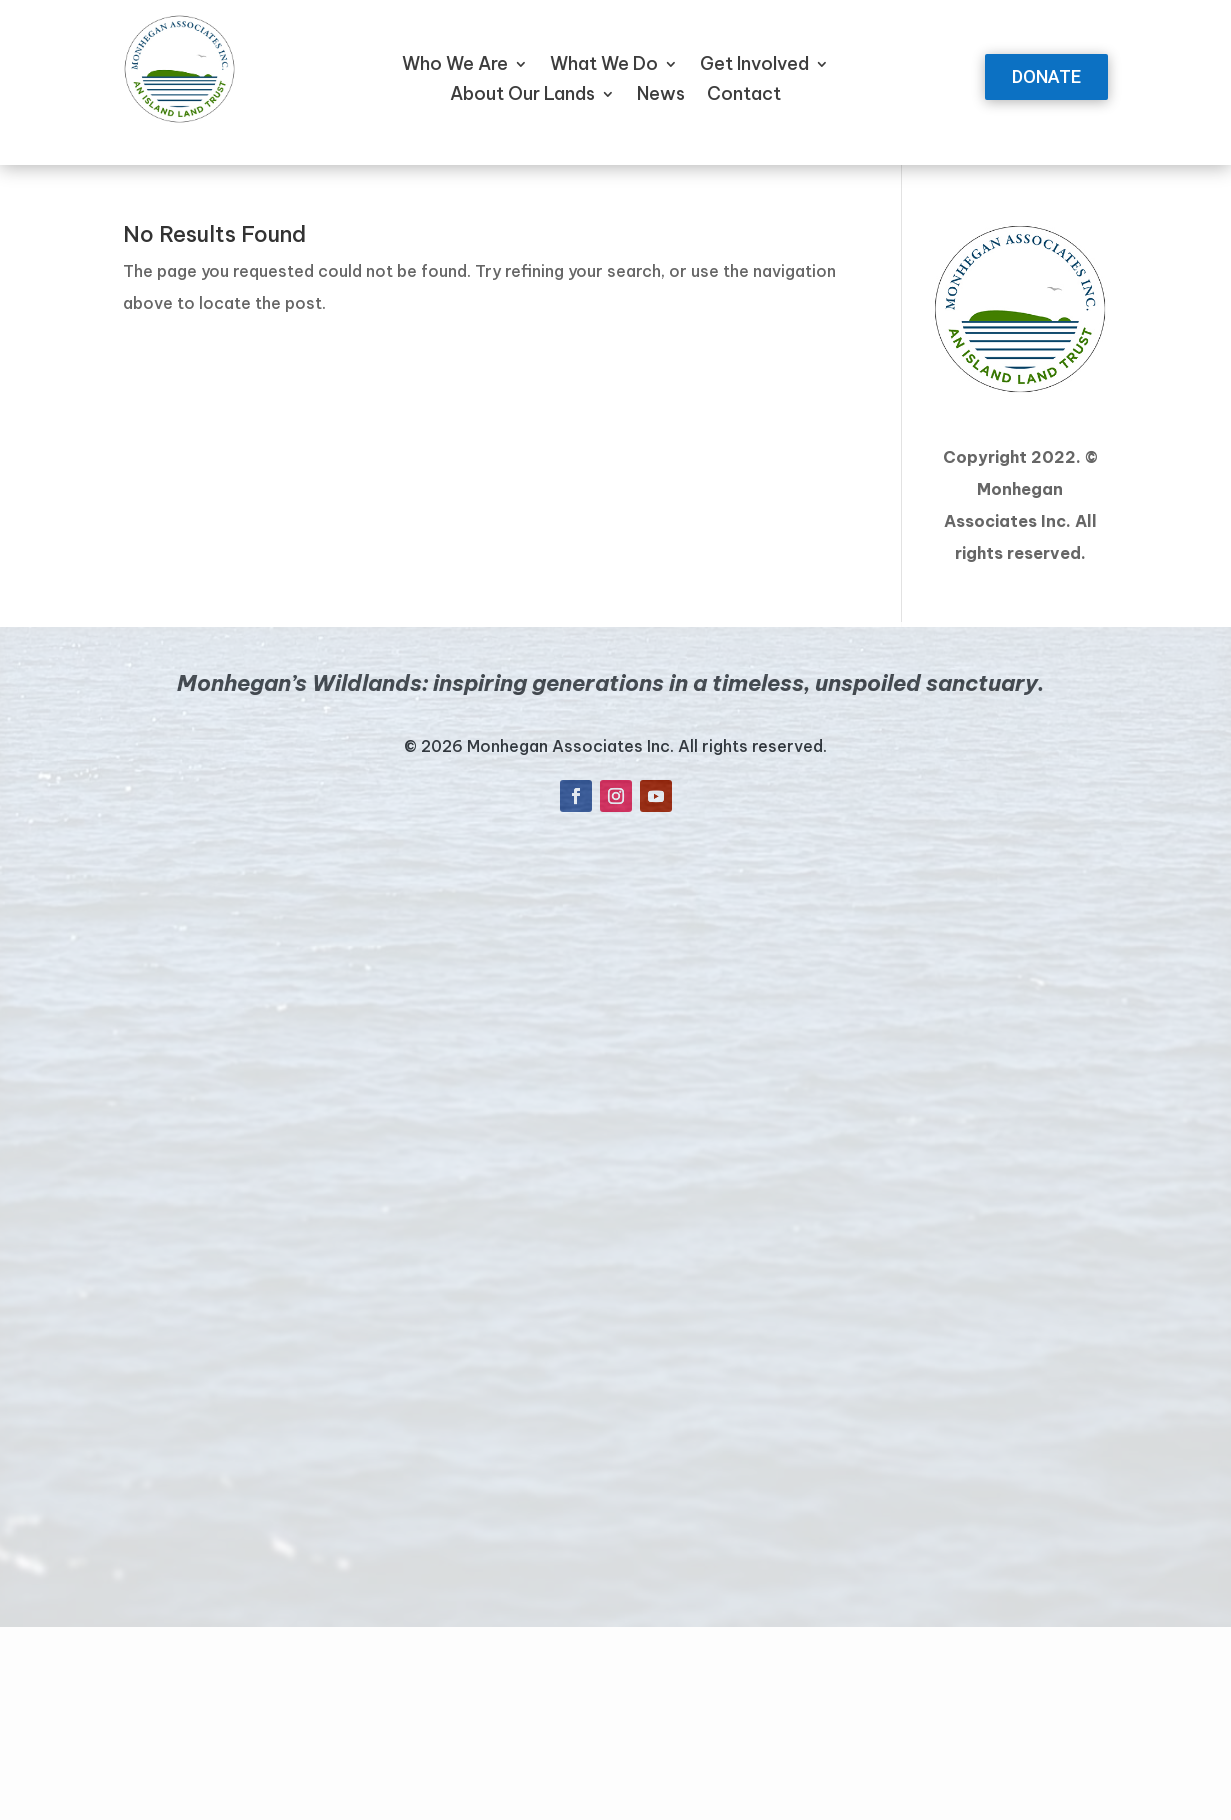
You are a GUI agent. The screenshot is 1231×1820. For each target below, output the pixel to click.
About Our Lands (522, 96)
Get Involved (754, 66)
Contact (744, 96)
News (661, 96)
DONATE (1046, 76)
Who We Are (455, 66)
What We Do (604, 66)
